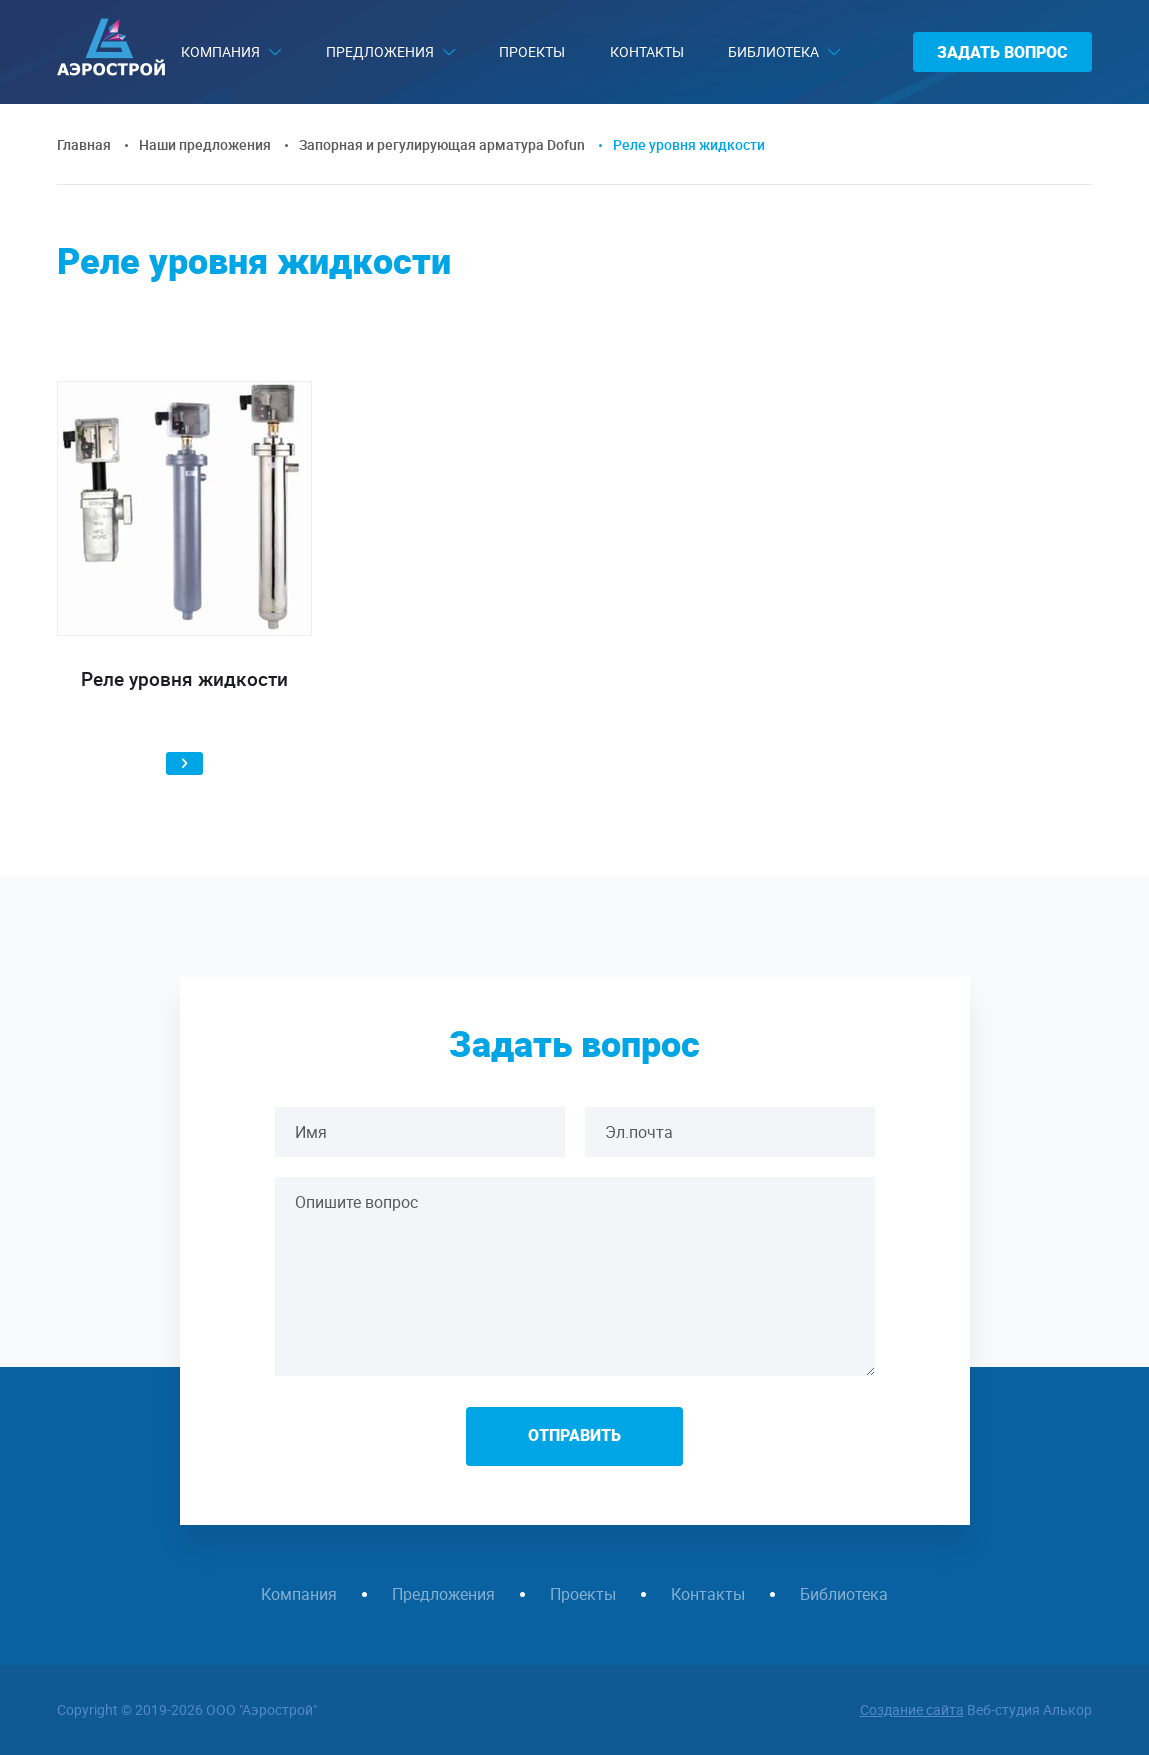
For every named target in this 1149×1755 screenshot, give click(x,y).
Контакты (647, 51)
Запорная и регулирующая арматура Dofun (442, 144)
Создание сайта (912, 1709)
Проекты (532, 51)
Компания (220, 51)
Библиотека (773, 51)
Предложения (380, 51)
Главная (84, 144)
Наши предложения (205, 144)
